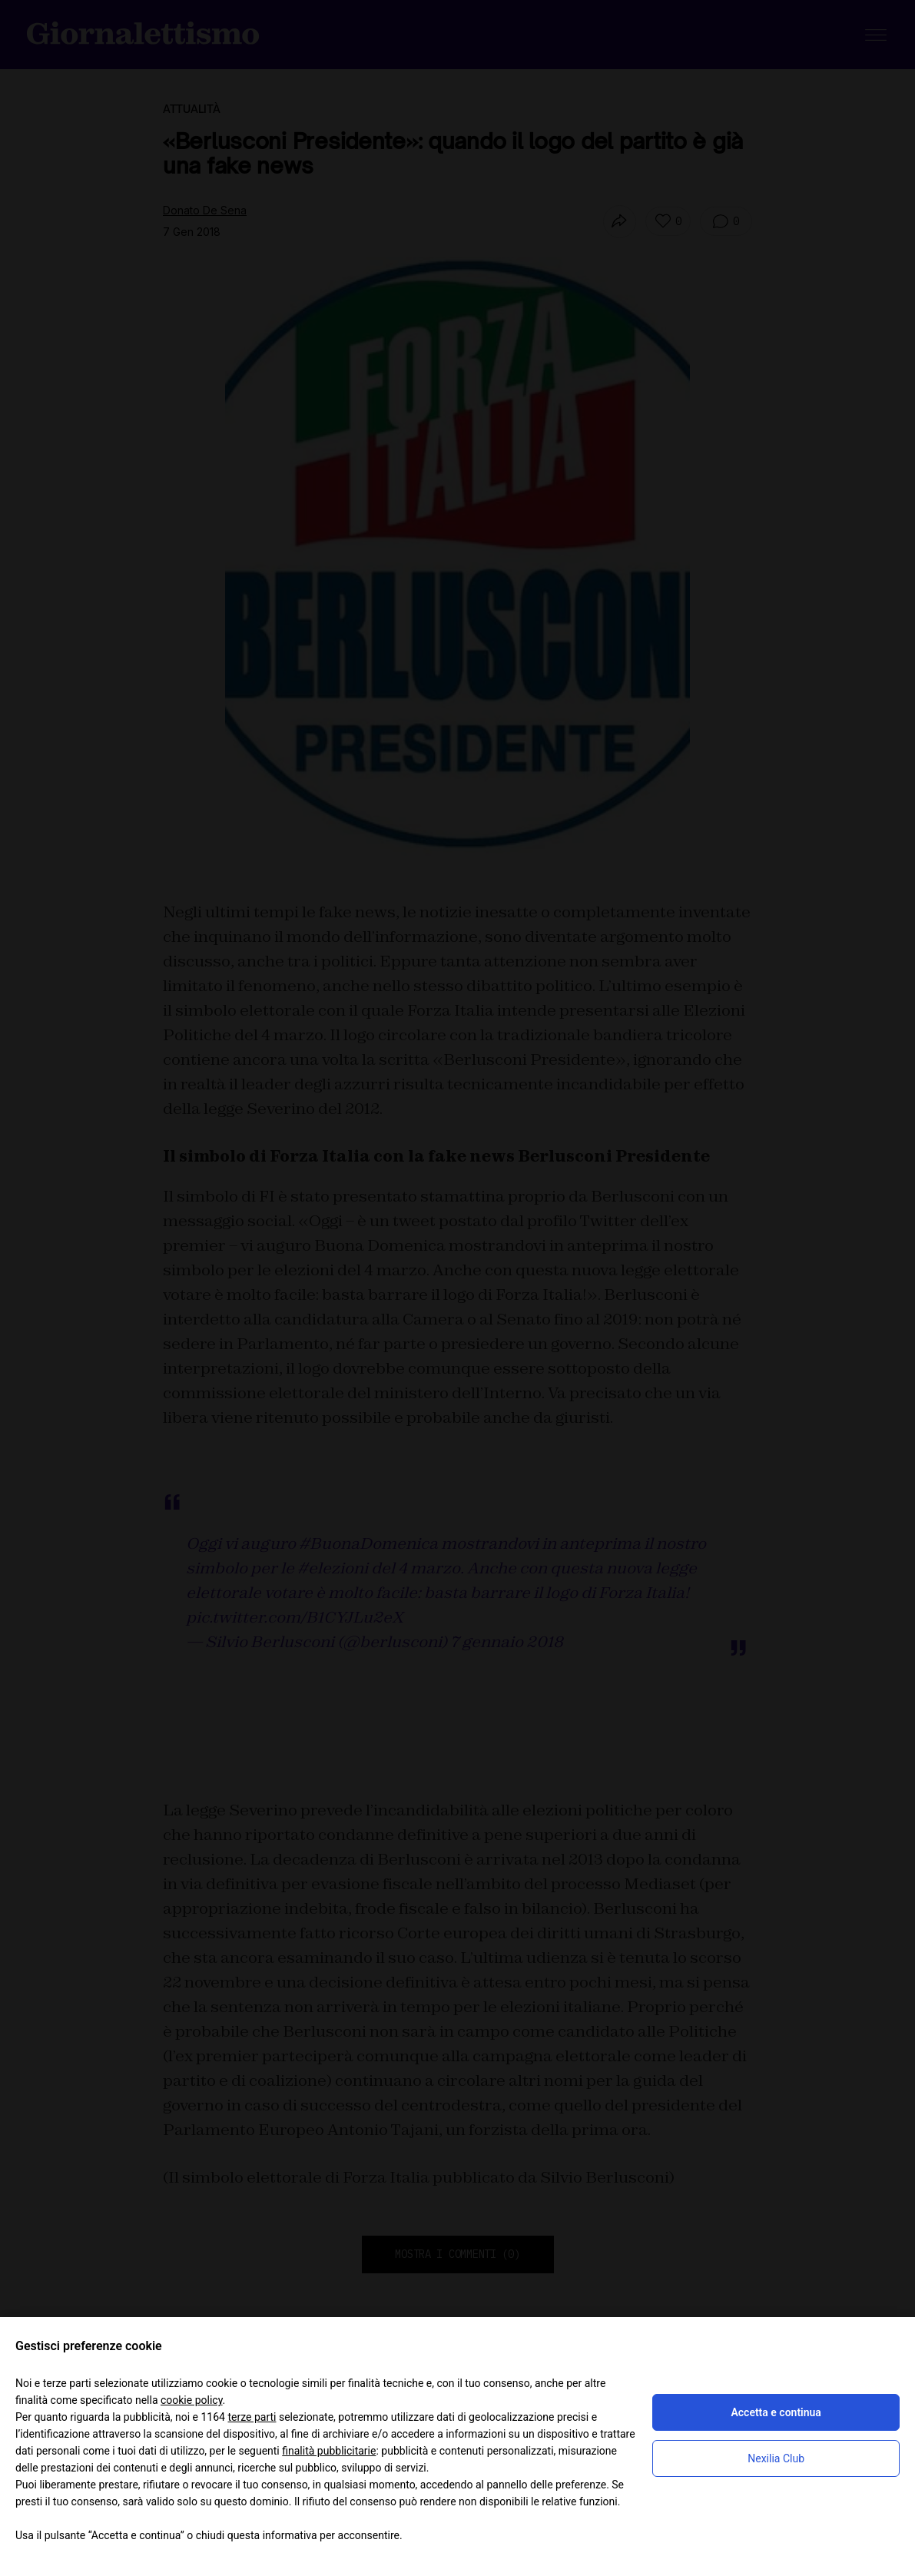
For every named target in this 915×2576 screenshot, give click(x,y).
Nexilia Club (776, 2458)
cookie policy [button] (192, 2400)
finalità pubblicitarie (329, 2451)
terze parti (251, 2417)
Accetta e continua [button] (776, 2412)
